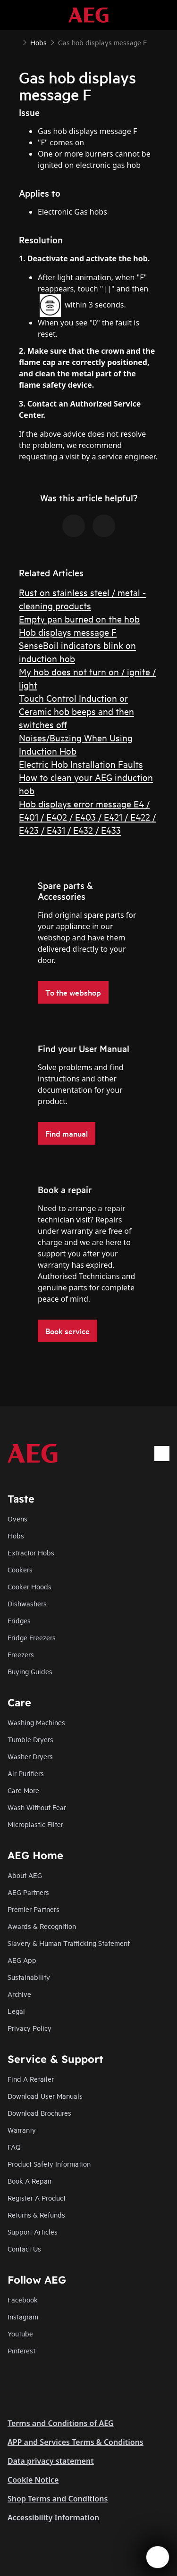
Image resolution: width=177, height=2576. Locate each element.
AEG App (22, 1959)
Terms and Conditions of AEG (61, 2423)
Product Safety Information (49, 2163)
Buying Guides (30, 1671)
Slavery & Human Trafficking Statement (69, 1942)
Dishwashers (27, 1603)
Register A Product (37, 2197)
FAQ (14, 2146)
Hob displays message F (68, 632)
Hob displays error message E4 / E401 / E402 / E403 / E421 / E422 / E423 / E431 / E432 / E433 (87, 817)
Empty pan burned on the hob (79, 618)
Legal (16, 2010)
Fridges (19, 1620)
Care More (23, 1790)
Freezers (21, 1654)
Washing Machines (36, 1722)
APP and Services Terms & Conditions (75, 2442)
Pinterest (21, 2350)
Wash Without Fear (37, 1807)
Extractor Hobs (31, 1552)
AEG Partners (28, 1891)
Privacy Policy (29, 2027)
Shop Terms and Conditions (58, 2498)
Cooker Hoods (29, 1586)
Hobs (16, 1535)
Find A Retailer (31, 2078)
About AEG (25, 1874)
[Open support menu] (157, 2557)
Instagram (23, 2316)
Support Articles (33, 2231)
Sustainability (29, 1976)
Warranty (22, 2129)
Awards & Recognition (42, 1925)
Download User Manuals (45, 2095)
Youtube (20, 2333)
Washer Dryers (30, 1756)
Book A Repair (30, 2180)
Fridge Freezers (32, 1637)
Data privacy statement (51, 2461)
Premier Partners (33, 1908)
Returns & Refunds (36, 2214)
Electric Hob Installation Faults (81, 764)
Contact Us (24, 2248)
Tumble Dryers (30, 1739)
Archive (19, 1993)
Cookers (20, 1569)
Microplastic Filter (35, 1824)
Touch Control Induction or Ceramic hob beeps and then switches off (76, 711)
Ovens (17, 1518)
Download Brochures (39, 2112)
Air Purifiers (26, 1773)
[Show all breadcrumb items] (15, 41)
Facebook (23, 2299)
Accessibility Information (53, 2517)
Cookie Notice (33, 2480)
